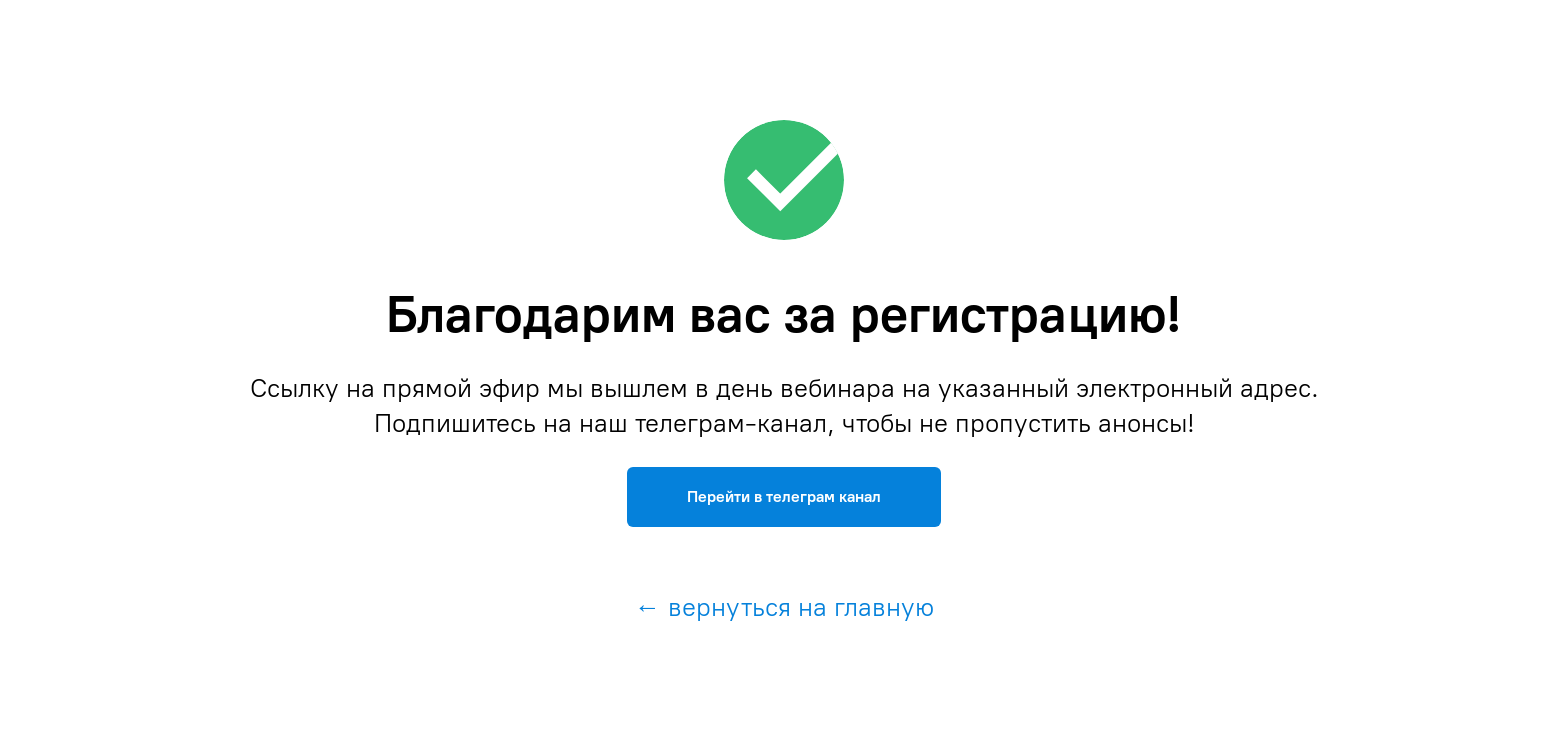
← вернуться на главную (784, 607)
